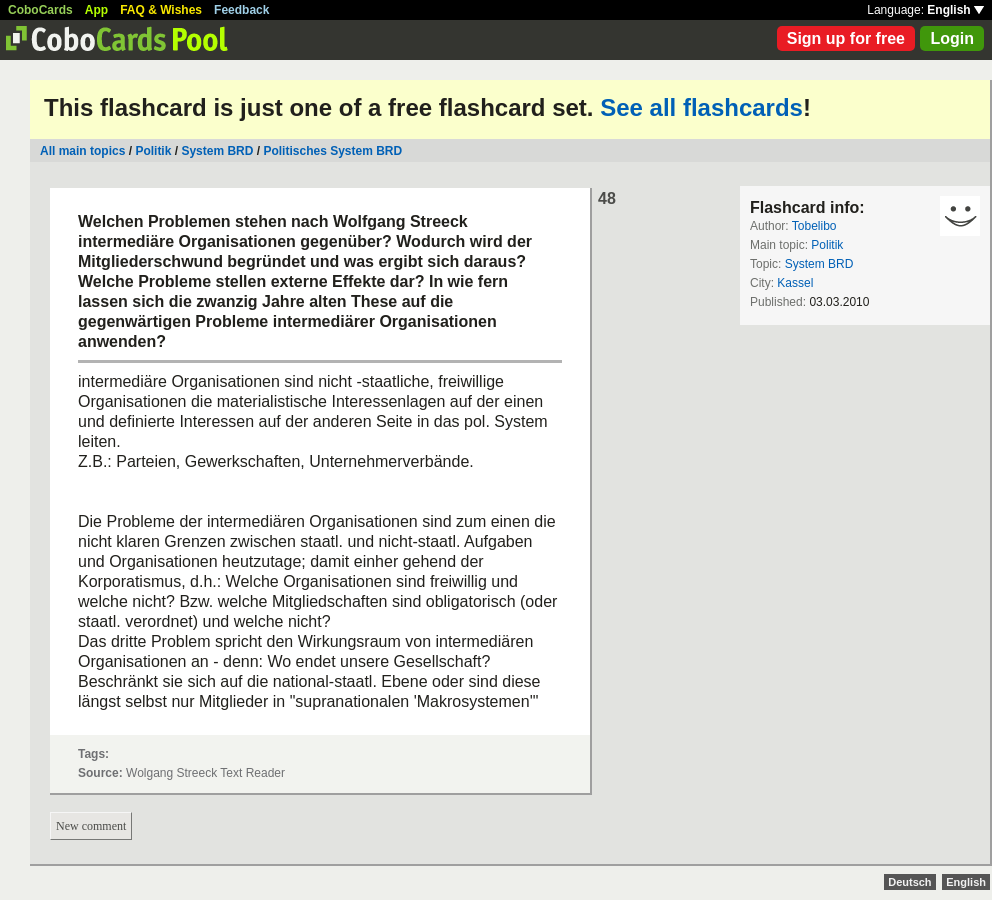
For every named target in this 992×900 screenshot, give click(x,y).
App (96, 10)
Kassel (795, 283)
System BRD (217, 151)
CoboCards (40, 10)
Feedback (241, 10)
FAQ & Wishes (161, 10)
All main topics (82, 151)
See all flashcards (701, 107)
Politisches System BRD (332, 151)
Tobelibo (814, 226)
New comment (91, 826)
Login (952, 38)
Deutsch (909, 882)
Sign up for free (846, 38)
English (955, 10)
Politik (153, 151)
